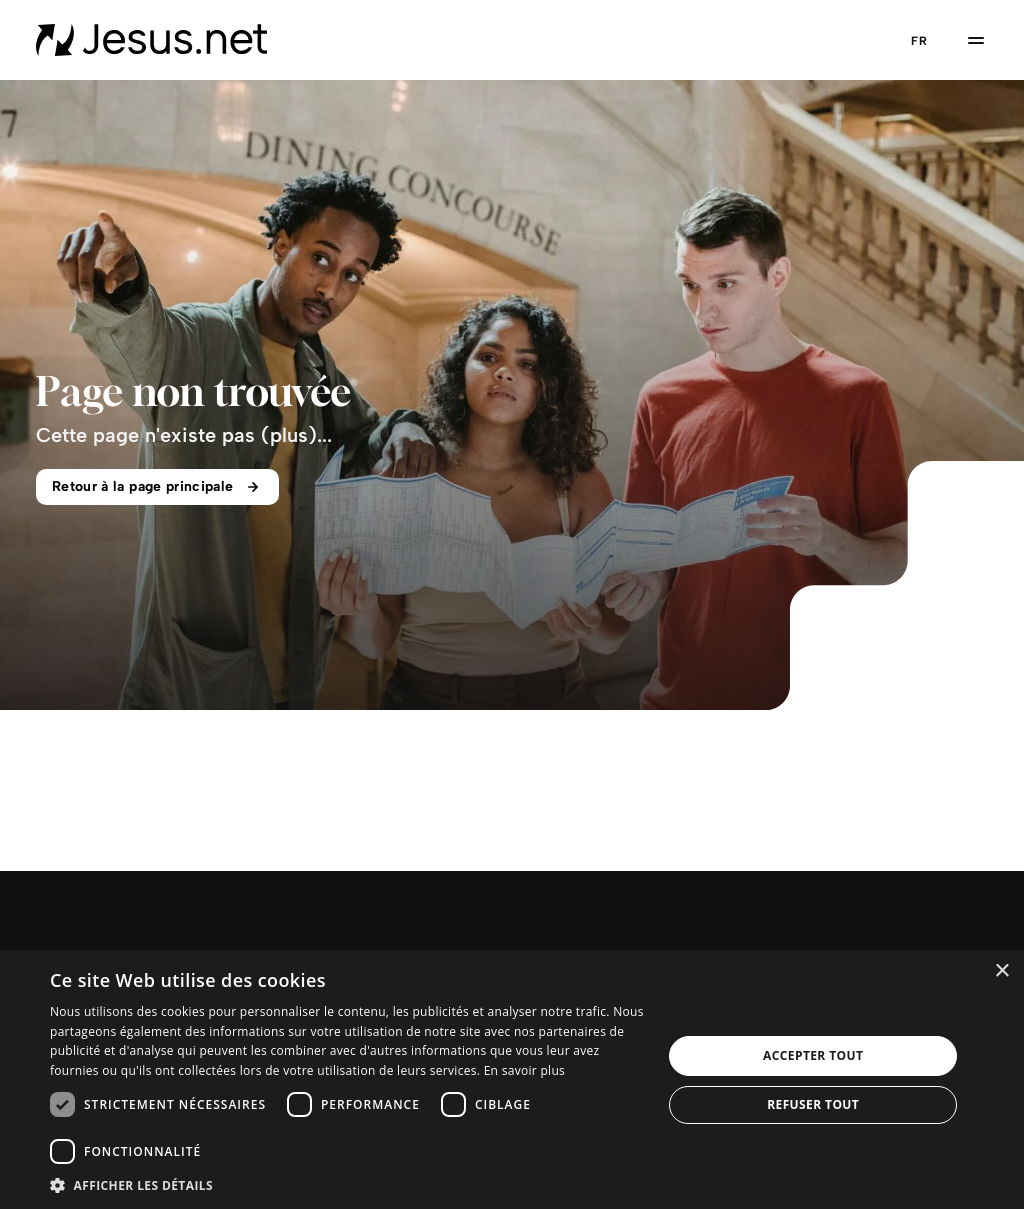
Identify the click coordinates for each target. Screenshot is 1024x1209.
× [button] (1001, 971)
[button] (347, 1184)
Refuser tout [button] (813, 1104)
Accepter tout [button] (813, 1055)
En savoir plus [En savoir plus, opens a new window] (524, 1070)
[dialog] (512, 1079)
